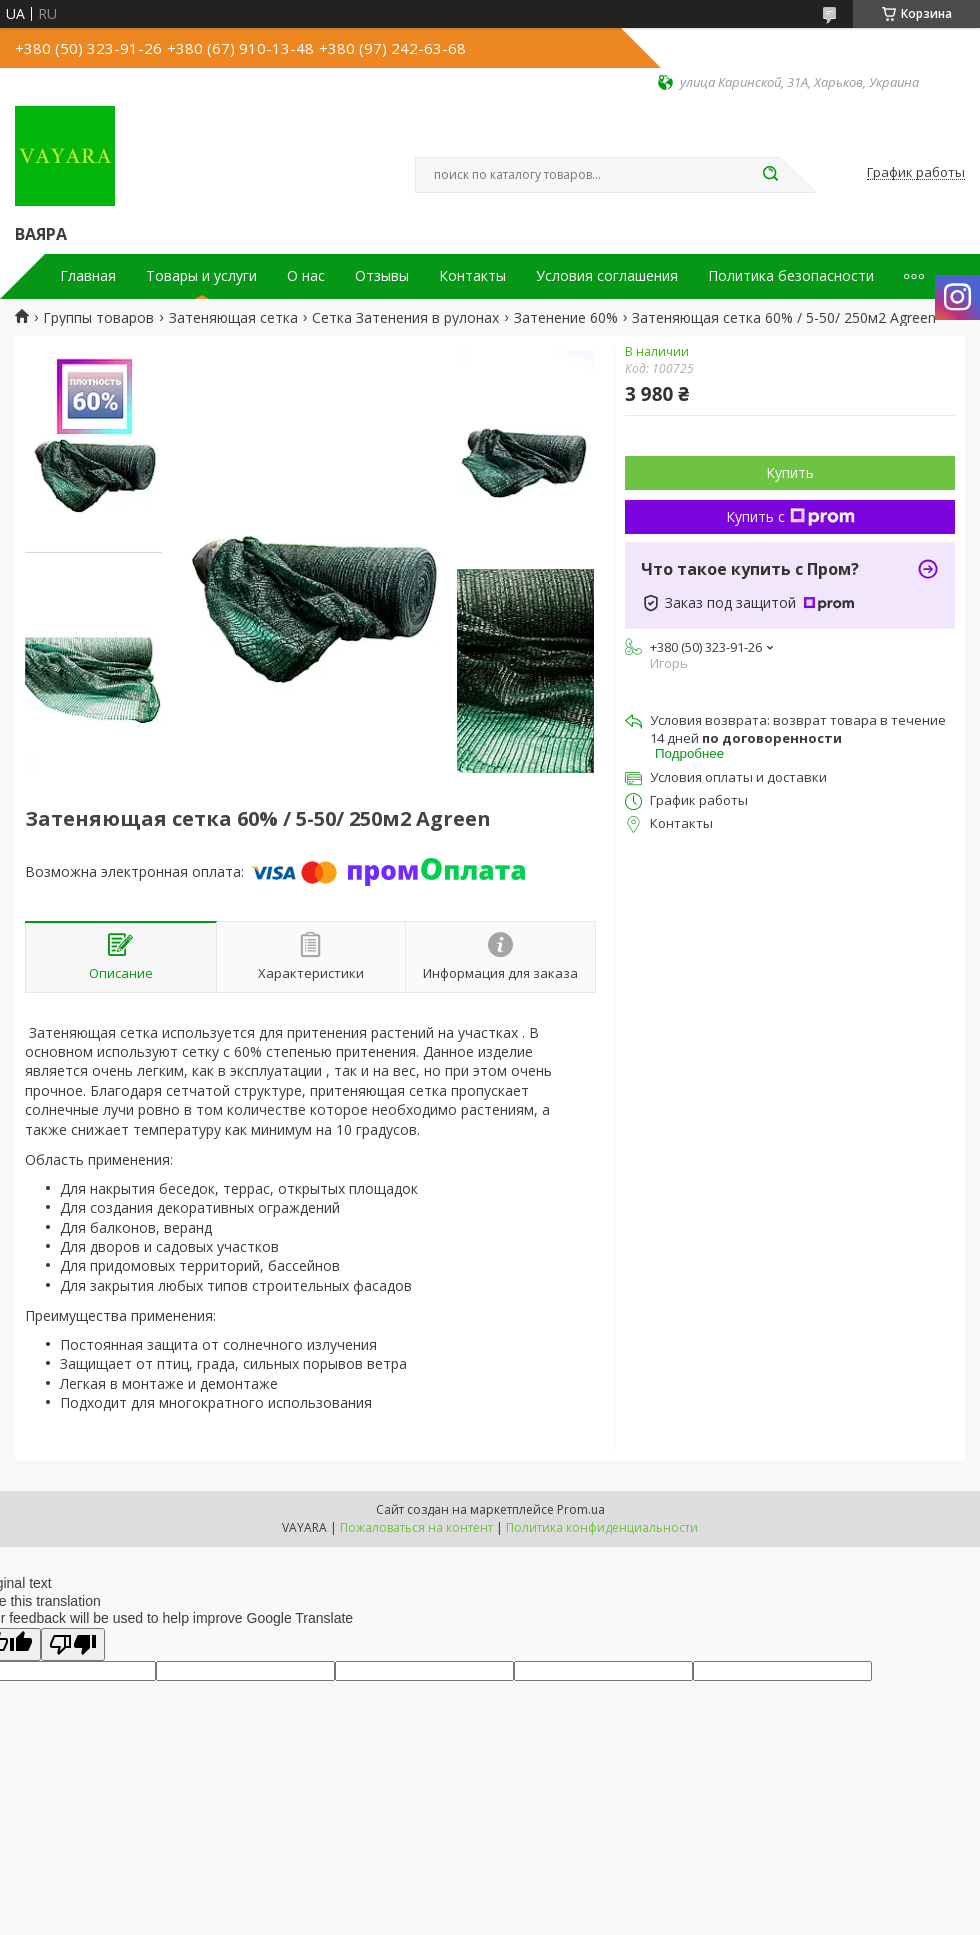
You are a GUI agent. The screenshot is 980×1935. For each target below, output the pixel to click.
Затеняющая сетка (233, 318)
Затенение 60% (566, 318)
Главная (88, 276)
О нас (306, 276)
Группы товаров (98, 318)
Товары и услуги (201, 276)
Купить (790, 472)
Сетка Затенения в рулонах (405, 318)
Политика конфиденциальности (602, 1527)
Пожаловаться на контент (416, 1527)
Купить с (790, 516)
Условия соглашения (607, 276)
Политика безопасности (791, 276)
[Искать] (770, 175)
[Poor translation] (73, 1644)
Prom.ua (581, 1509)
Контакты (472, 276)
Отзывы (382, 276)
